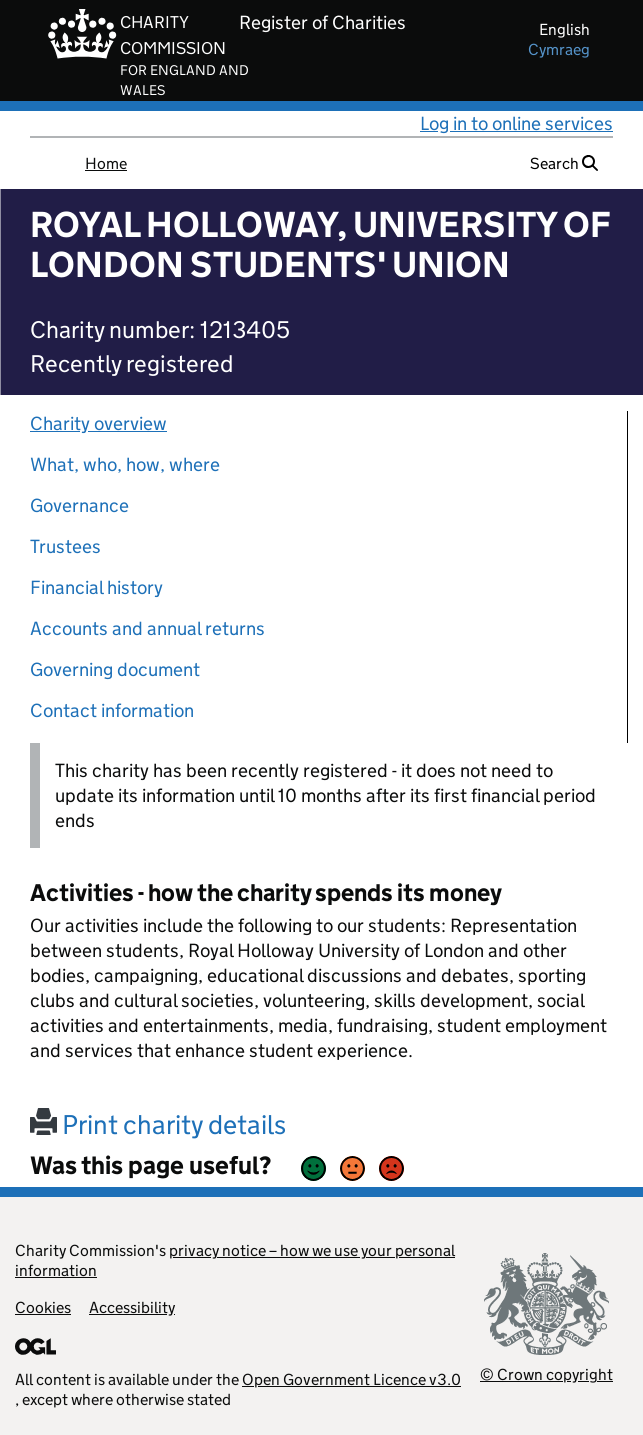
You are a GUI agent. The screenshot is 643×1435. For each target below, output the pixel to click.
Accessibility (132, 1307)
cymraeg (559, 49)
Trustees (65, 546)
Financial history (96, 587)
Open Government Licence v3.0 (351, 1379)
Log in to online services (516, 123)
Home (106, 163)
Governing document (115, 669)
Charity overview (98, 423)
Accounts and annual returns (147, 628)
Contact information (112, 710)
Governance (79, 505)
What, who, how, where (125, 464)
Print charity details (158, 1124)
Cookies (43, 1307)
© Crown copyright (546, 1374)
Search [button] (564, 163)
